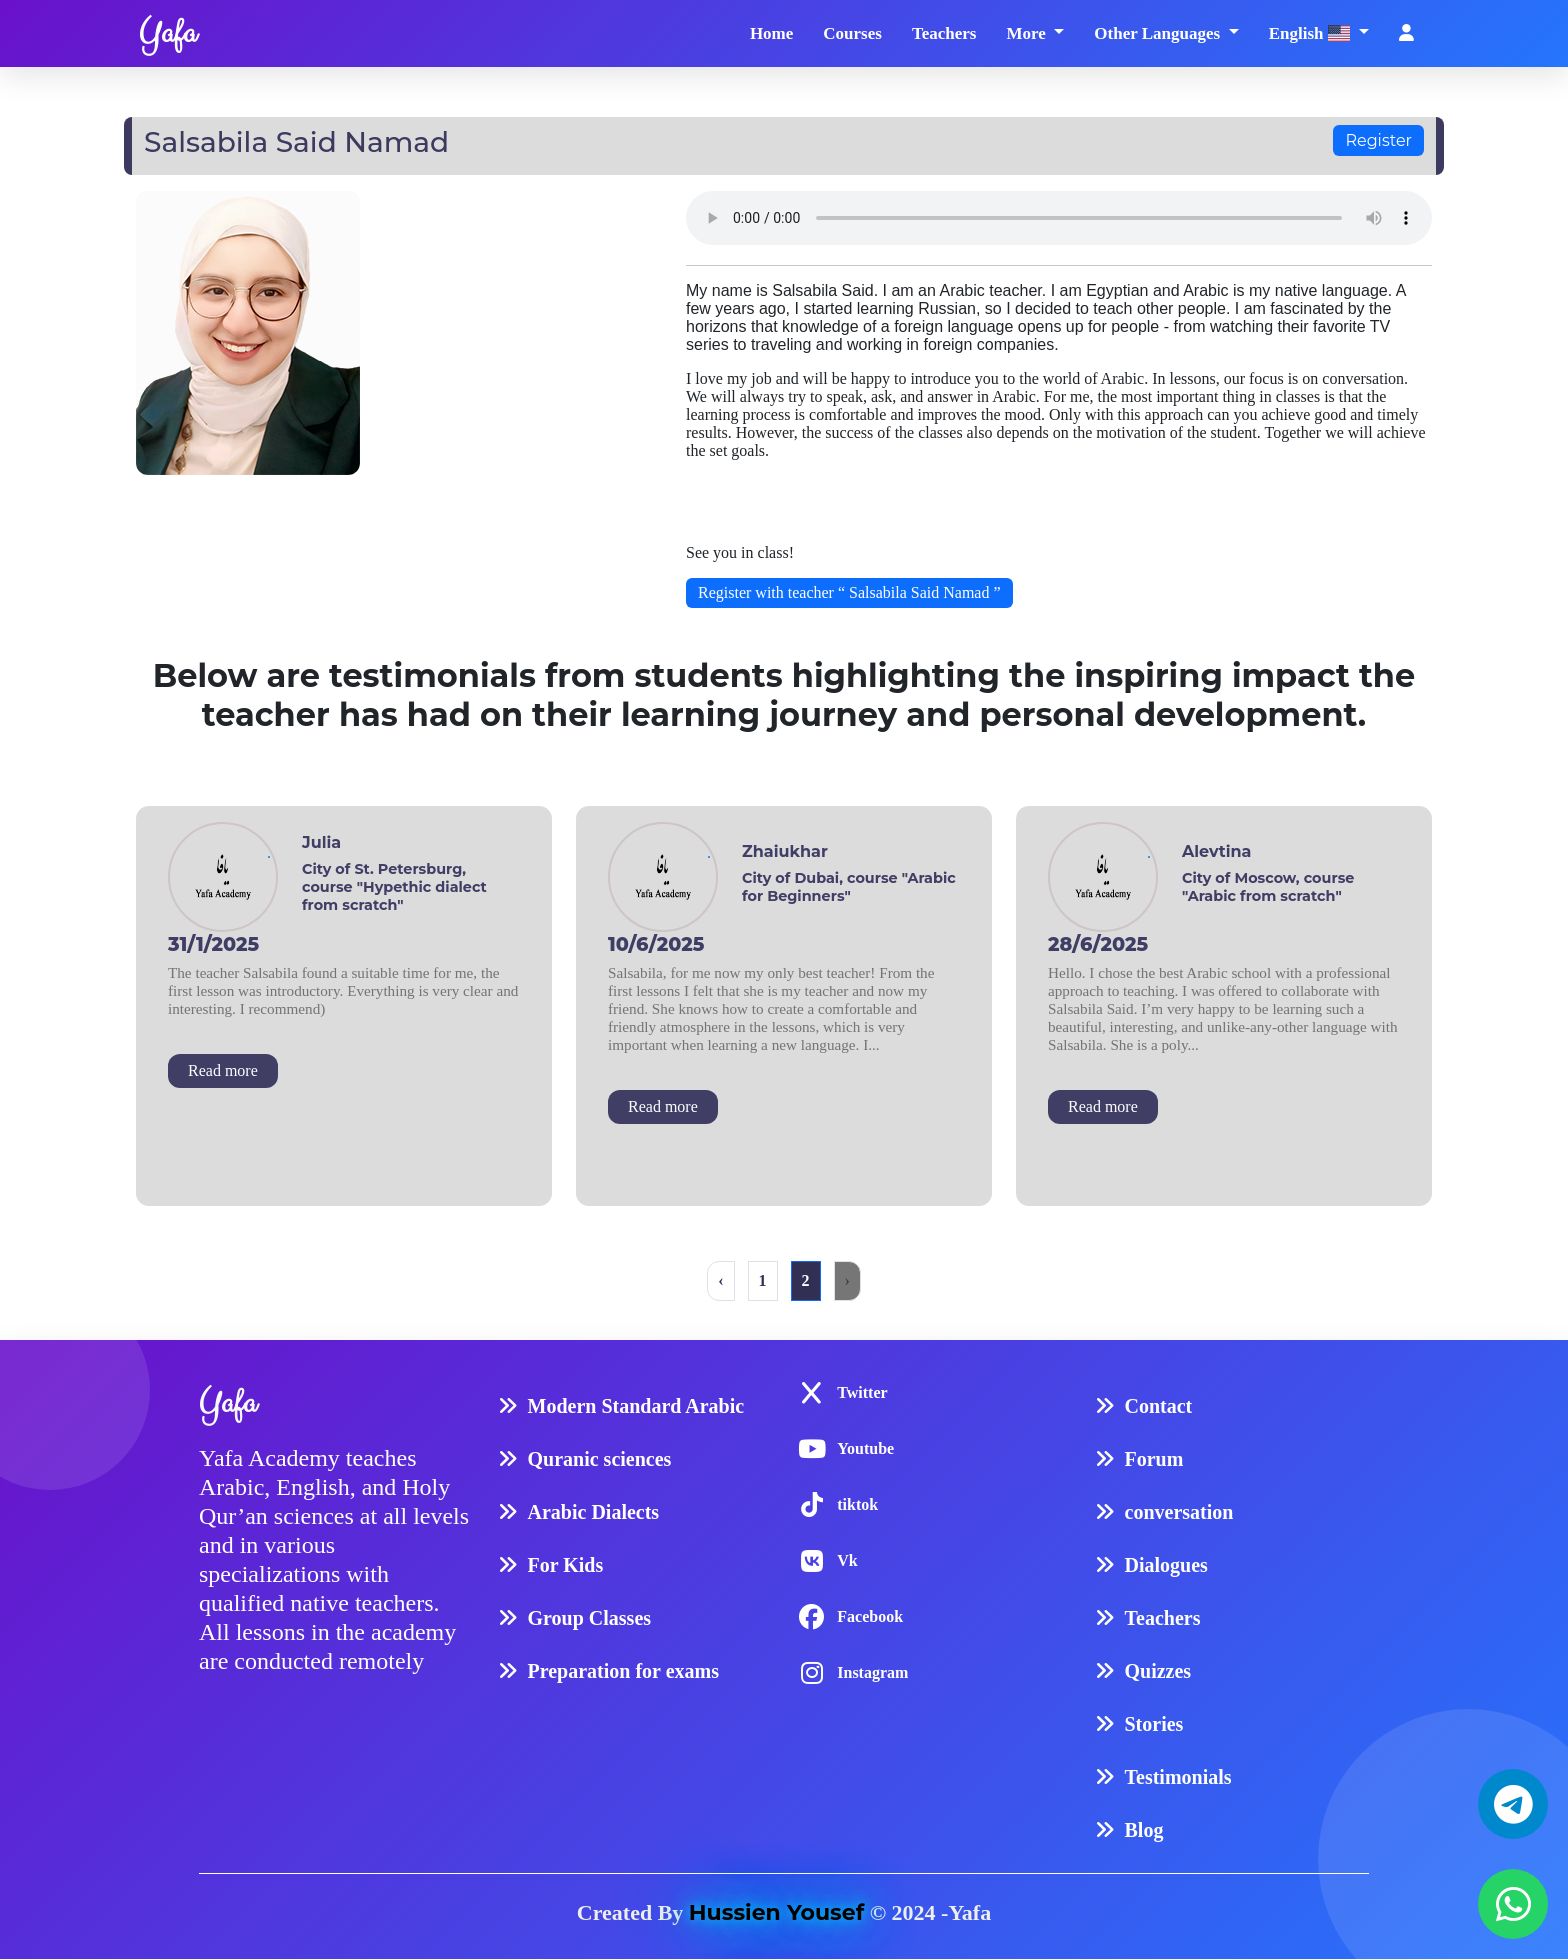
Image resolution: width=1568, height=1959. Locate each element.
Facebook (870, 1616)
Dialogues (1166, 1565)
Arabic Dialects (594, 1512)
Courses (852, 33)
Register (1378, 140)
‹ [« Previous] (720, 1280)
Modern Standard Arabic (636, 1406)
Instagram (872, 1672)
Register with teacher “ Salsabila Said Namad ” (849, 592)
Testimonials (1178, 1777)
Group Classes (590, 1618)
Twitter (862, 1392)
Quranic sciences (600, 1459)
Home (771, 33)
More (1028, 33)
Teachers (944, 33)
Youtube (865, 1448)
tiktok (857, 1504)
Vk (847, 1560)
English (1312, 34)
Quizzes (1158, 1671)
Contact (1159, 1406)
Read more (223, 1070)
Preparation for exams (623, 1671)
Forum (1154, 1459)
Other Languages (1159, 33)
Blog (1144, 1830)
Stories (1154, 1724)
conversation (1179, 1512)
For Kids (566, 1565)
